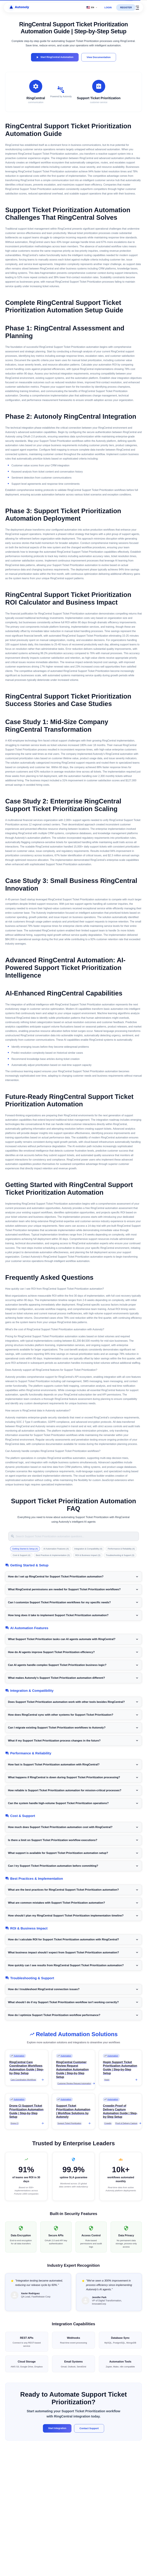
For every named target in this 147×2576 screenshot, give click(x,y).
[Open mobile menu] (137, 7)
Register (126, 7)
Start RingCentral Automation (55, 57)
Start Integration (57, 2428)
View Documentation (98, 57)
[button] (25, 1548)
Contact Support (89, 2428)
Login (108, 7)
